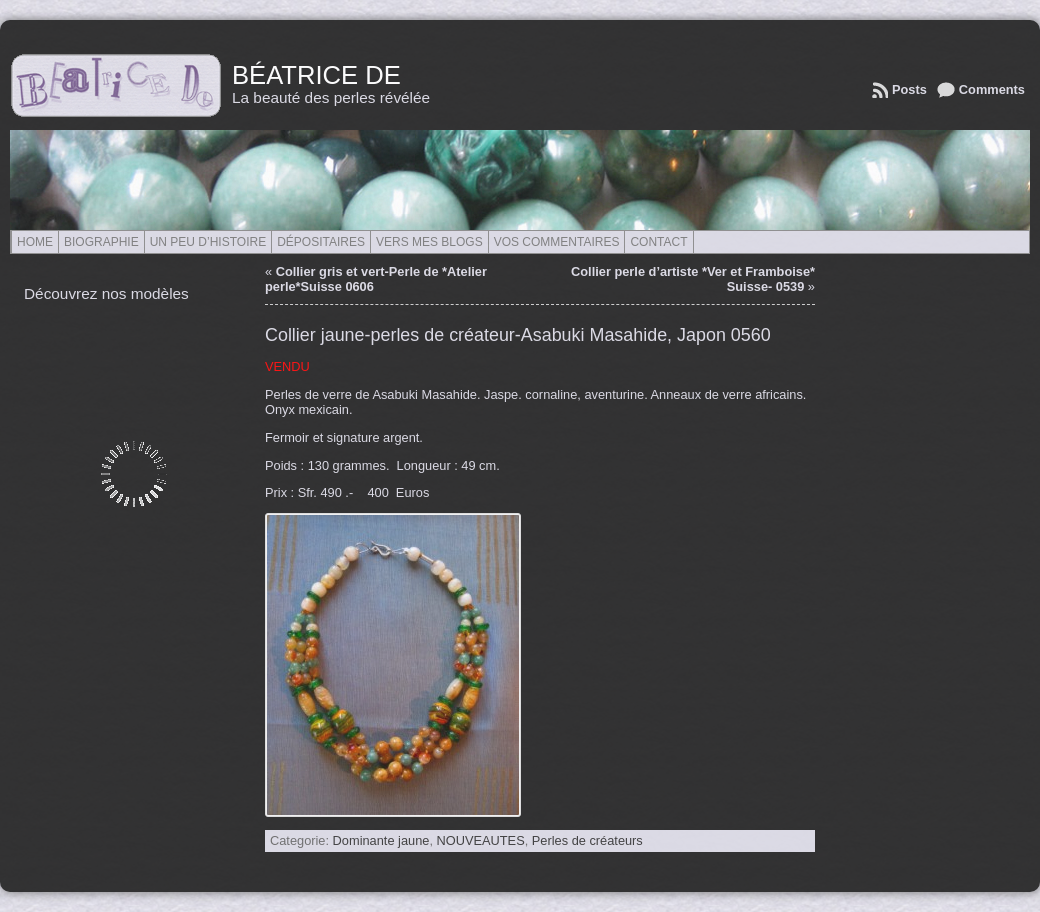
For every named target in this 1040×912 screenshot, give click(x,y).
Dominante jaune (381, 840)
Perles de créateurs (587, 840)
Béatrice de (316, 75)
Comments (992, 89)
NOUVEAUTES (481, 840)
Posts (909, 89)
